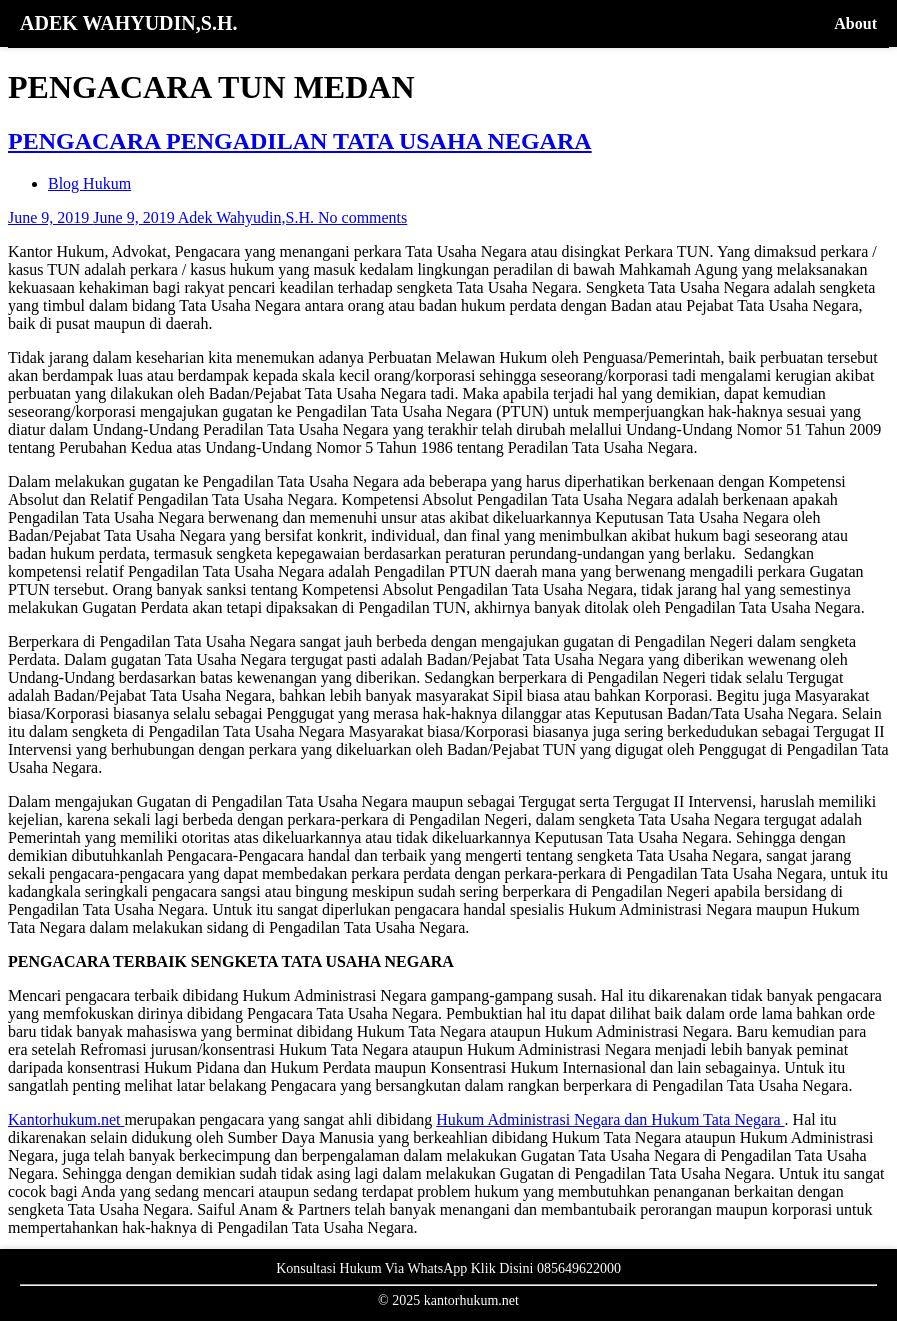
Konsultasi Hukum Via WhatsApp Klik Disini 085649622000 (448, 1268)
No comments (362, 217)
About (855, 23)
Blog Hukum (89, 183)
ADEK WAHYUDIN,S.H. (128, 23)
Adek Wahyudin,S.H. (248, 217)
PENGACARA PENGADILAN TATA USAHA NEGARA (300, 141)
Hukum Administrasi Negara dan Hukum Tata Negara (610, 1119)
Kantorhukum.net (66, 1119)
